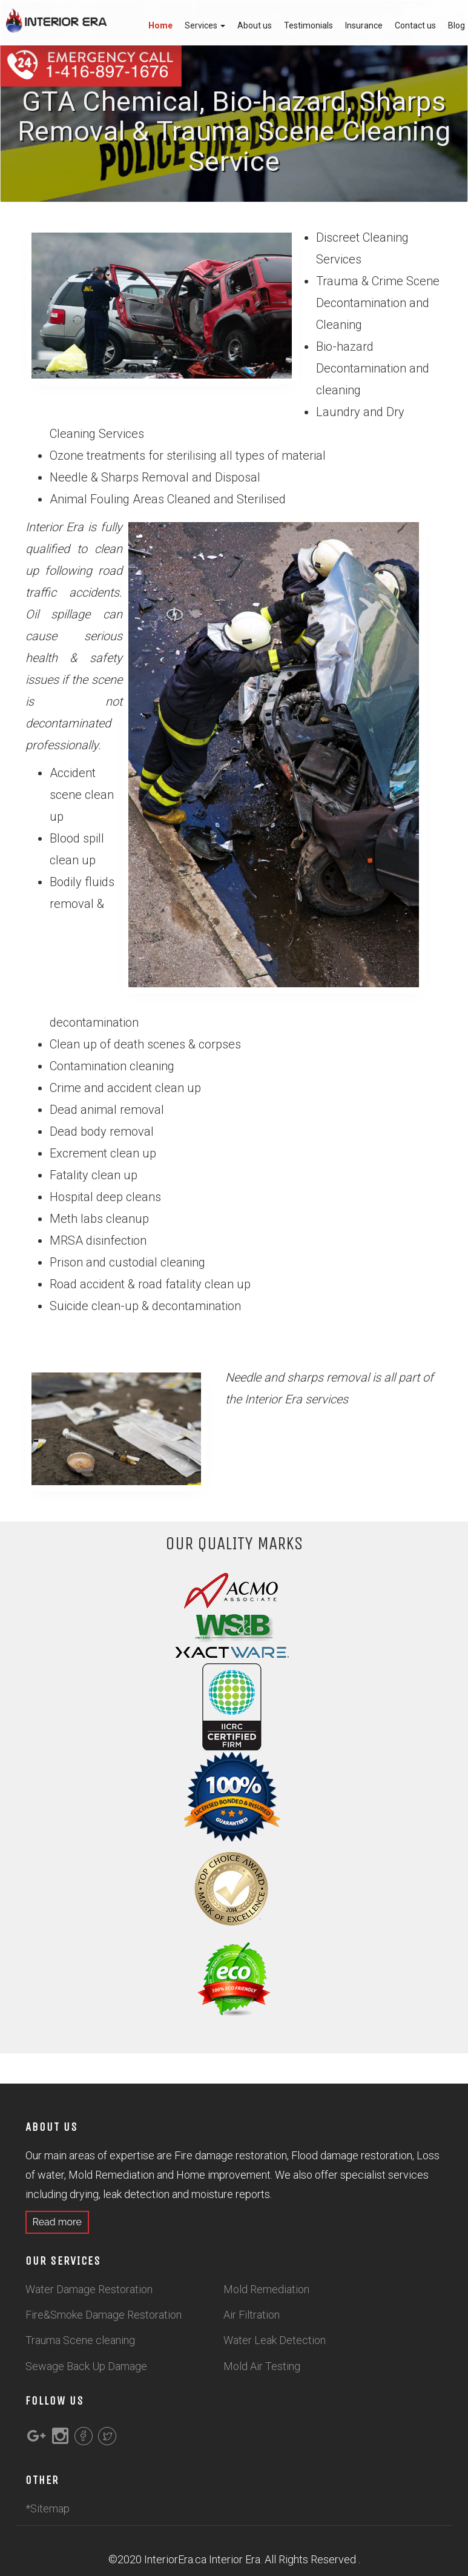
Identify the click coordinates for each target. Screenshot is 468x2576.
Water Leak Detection (274, 2340)
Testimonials (308, 25)
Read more (60, 2222)
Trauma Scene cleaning (80, 2340)
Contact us (415, 25)
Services (205, 25)
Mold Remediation (266, 2289)
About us (254, 25)
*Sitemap (47, 2508)
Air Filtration (251, 2314)
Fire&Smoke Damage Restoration (103, 2314)
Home (160, 25)
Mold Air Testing (261, 2366)
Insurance (364, 25)
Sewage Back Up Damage (86, 2366)
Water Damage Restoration (89, 2289)
